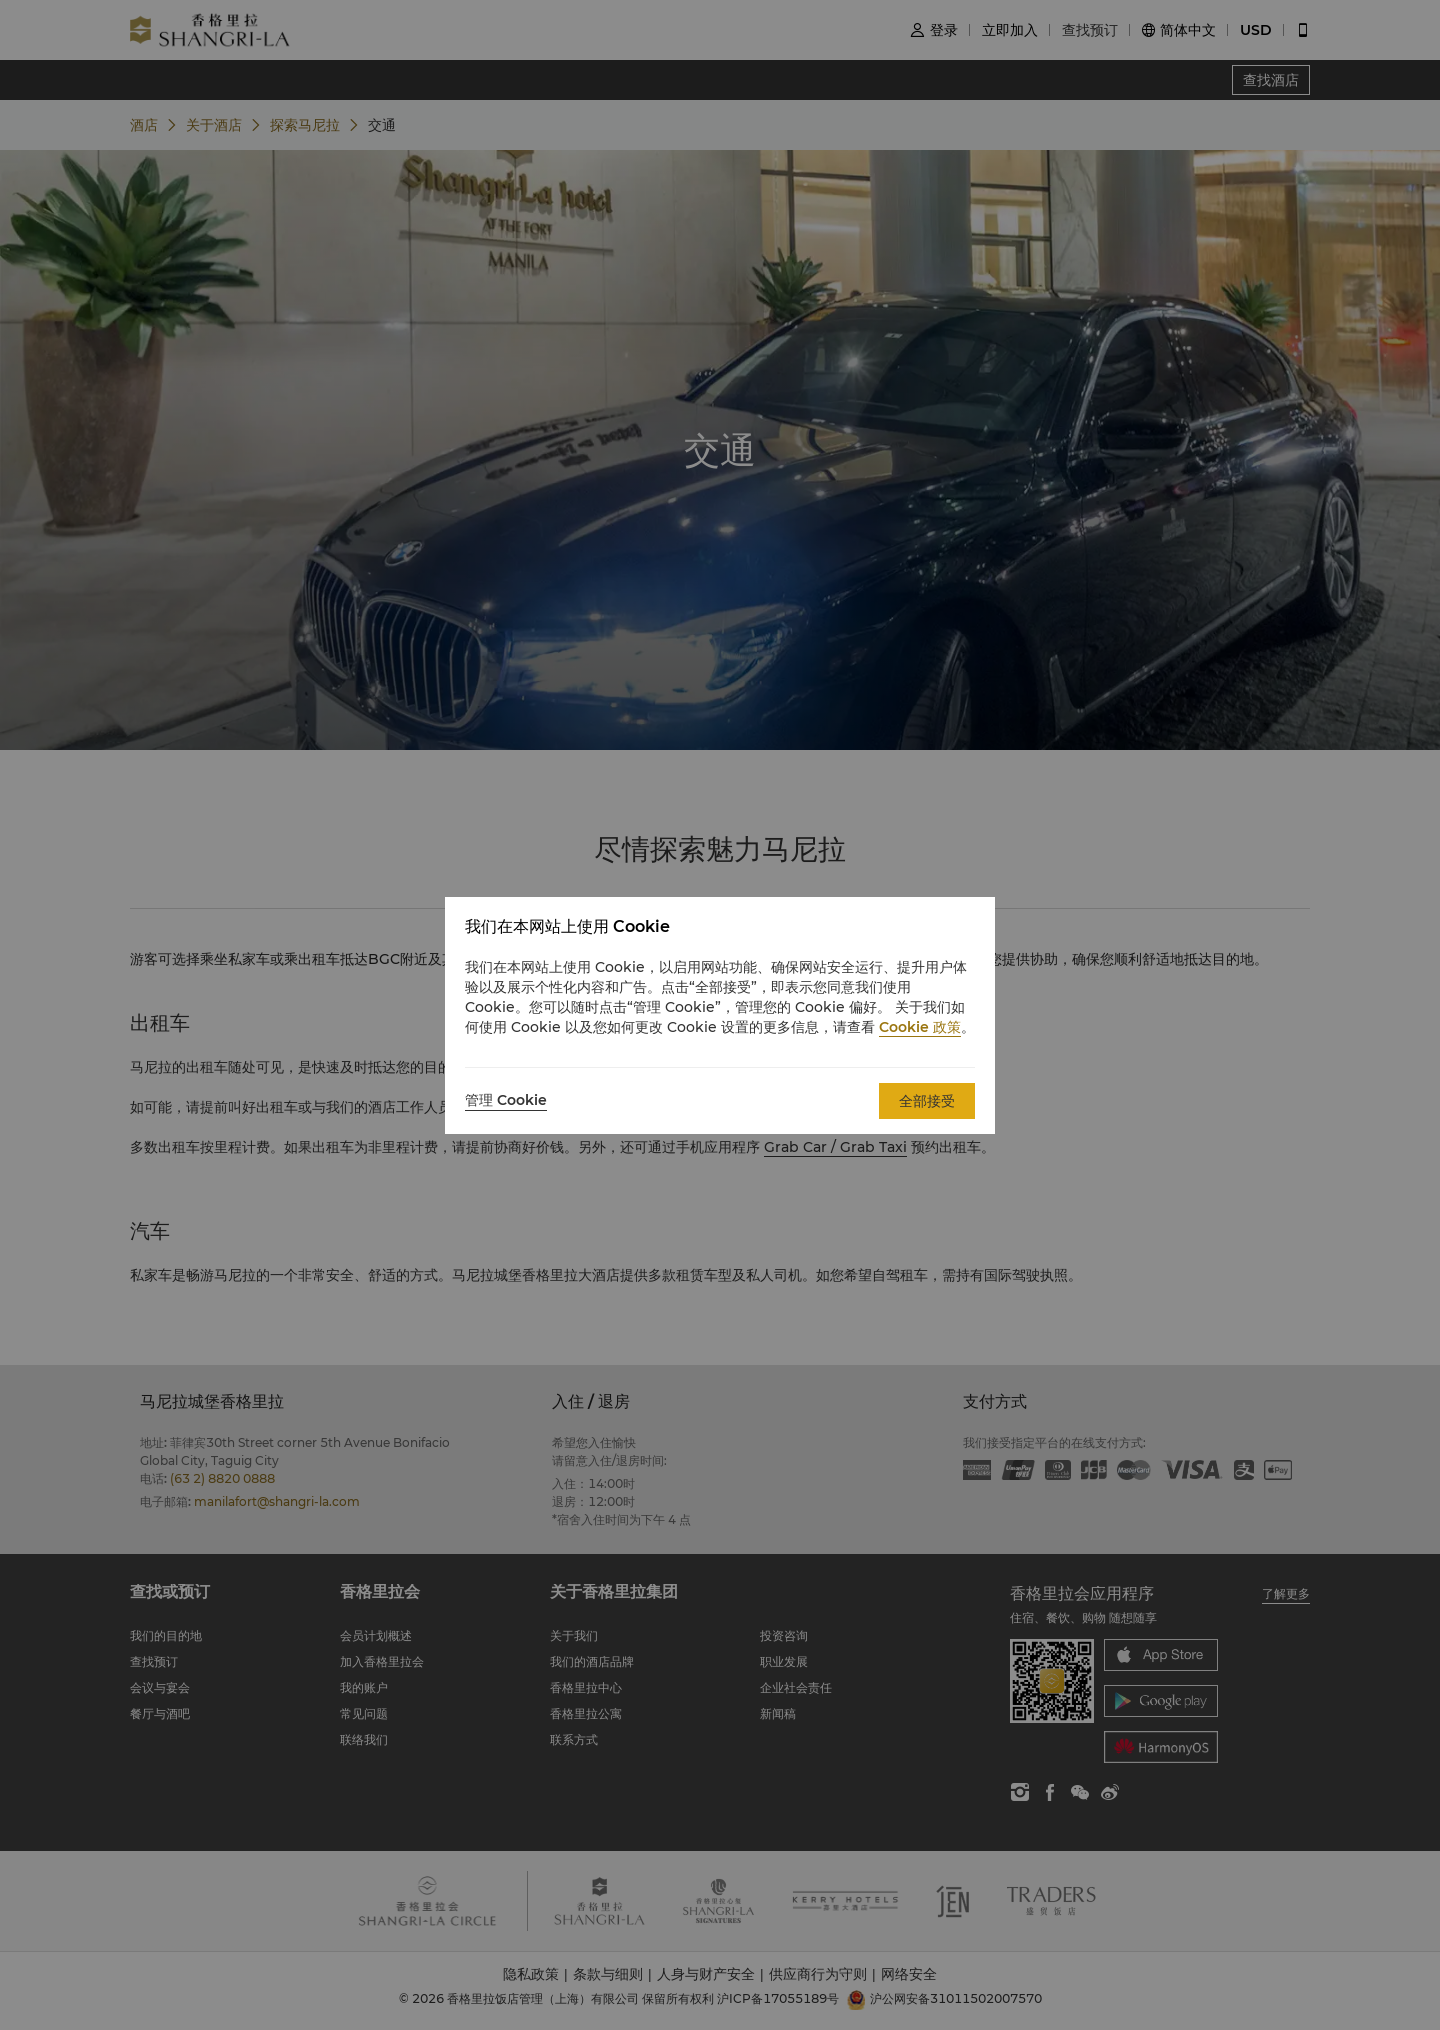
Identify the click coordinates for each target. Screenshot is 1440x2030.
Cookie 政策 (920, 1027)
